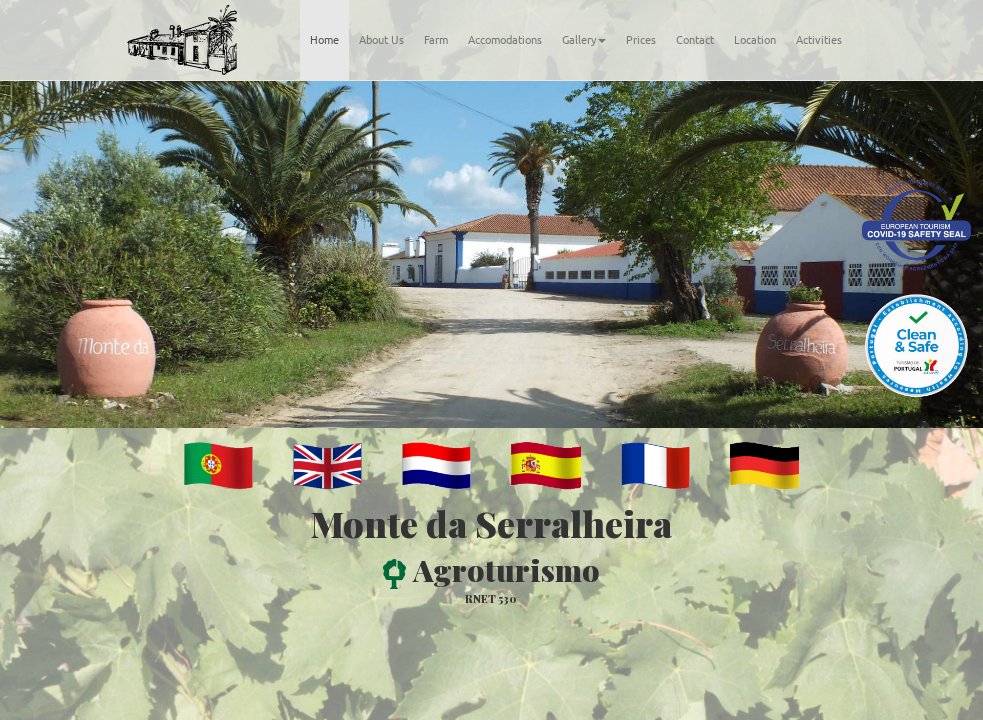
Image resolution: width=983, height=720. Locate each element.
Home (324, 40)
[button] (73, 254)
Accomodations (505, 40)
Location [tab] (755, 40)
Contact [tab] (695, 40)
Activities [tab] (819, 40)
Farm (436, 40)
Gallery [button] (584, 40)
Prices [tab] (641, 40)
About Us (381, 40)
